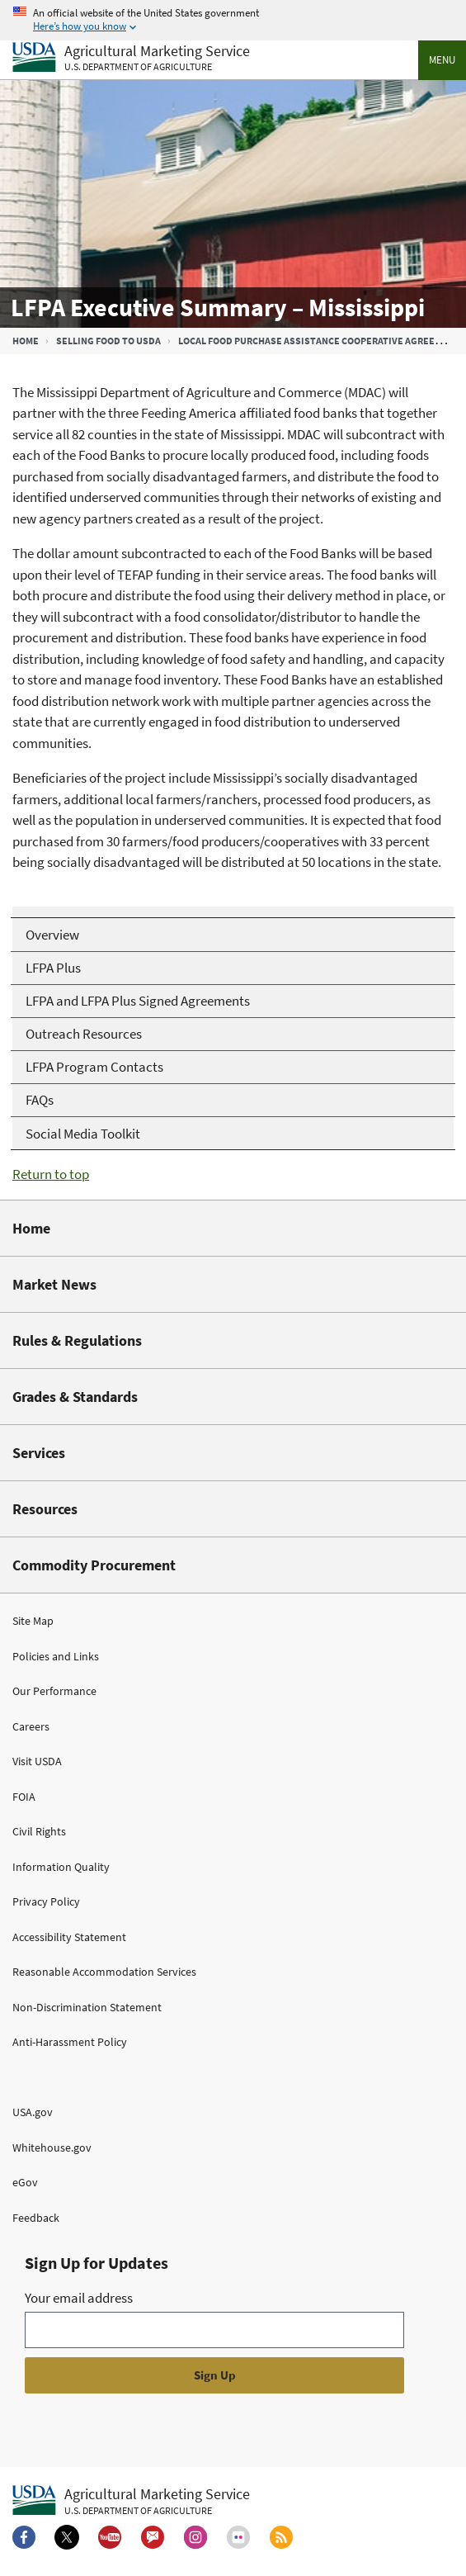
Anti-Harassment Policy (69, 2041)
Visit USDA (37, 1761)
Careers (30, 1726)
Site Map (33, 1620)
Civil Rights (39, 1831)
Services (38, 1452)
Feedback (35, 2217)
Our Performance (54, 1690)
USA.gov (32, 2112)
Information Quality (61, 1866)
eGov (25, 2182)
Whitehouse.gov (52, 2147)
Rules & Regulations (77, 1340)
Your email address (79, 2298)
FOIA (23, 1796)
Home (25, 340)
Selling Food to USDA (108, 340)
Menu (442, 60)
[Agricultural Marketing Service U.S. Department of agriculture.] (131, 2501)
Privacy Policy (46, 1901)
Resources (45, 1508)
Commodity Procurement (94, 1565)
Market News (54, 1284)
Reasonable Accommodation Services (104, 1971)
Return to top (50, 1174)
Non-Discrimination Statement (87, 2007)
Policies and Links (55, 1656)
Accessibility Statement (69, 1937)
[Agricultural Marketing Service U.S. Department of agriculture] (131, 58)
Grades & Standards (75, 1396)
